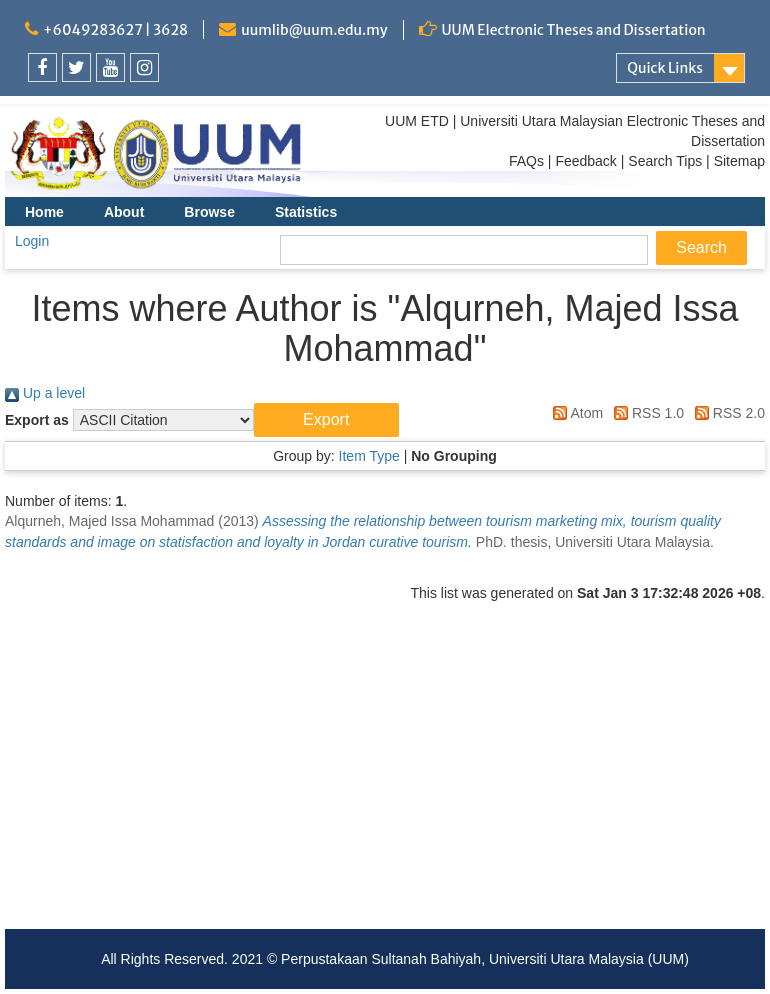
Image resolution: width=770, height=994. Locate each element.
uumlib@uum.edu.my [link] (314, 30)
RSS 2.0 (726, 413)
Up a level (45, 393)
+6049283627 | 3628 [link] (115, 30)
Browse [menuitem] (209, 212)
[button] (326, 420)
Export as (37, 420)
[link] (42, 67)
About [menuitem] (124, 212)
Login (32, 241)
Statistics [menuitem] (306, 212)
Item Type (369, 456)
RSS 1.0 (645, 413)
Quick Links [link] (665, 68)
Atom (574, 413)
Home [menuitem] (44, 212)
